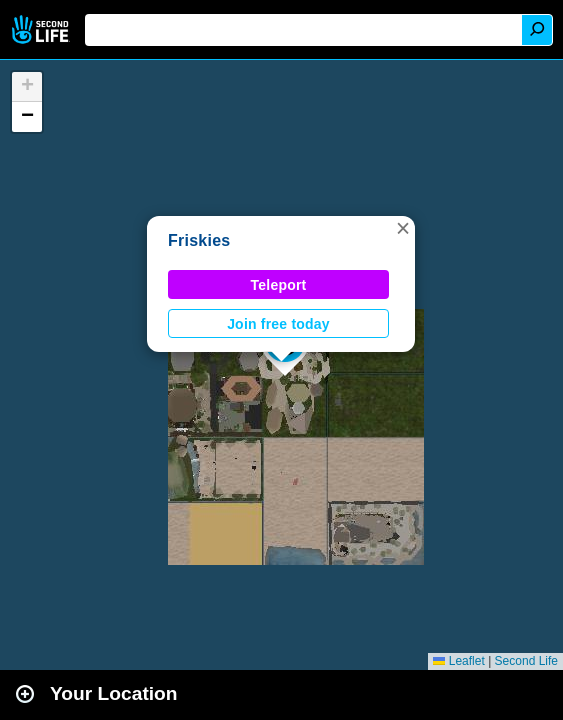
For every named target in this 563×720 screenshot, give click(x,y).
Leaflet (458, 661)
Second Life (42, 29)
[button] (403, 228)
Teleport (279, 285)
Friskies (199, 240)
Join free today (278, 324)
